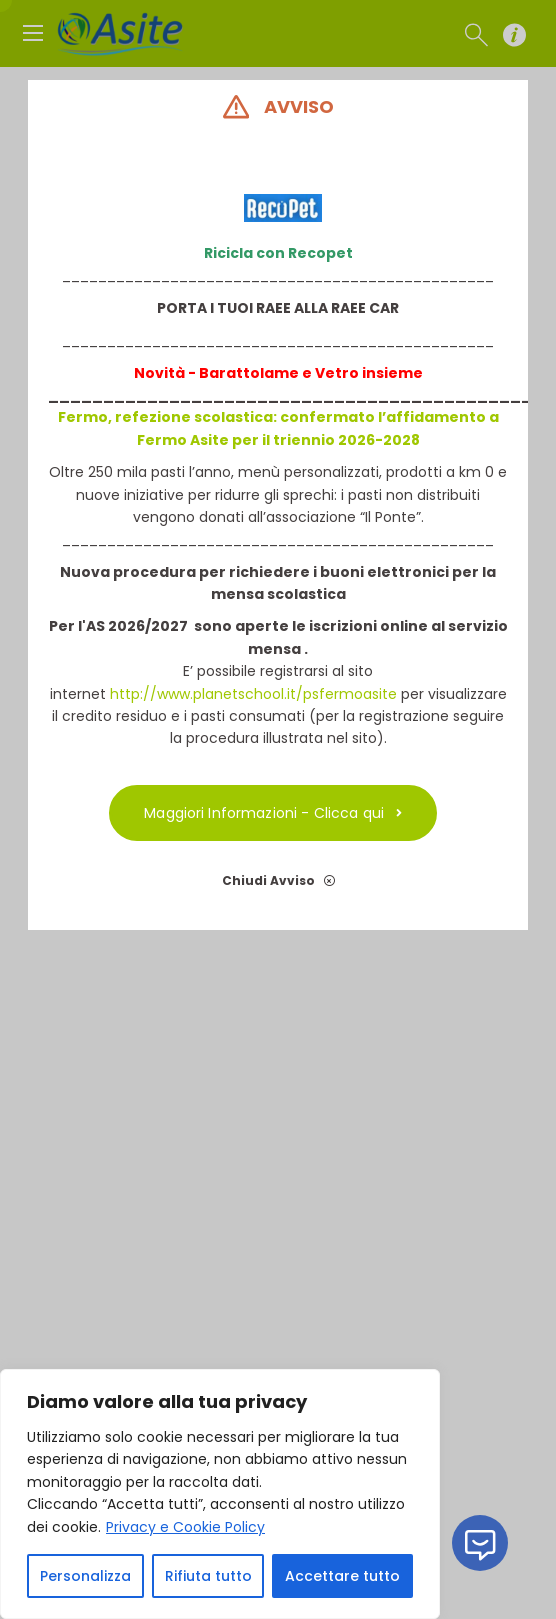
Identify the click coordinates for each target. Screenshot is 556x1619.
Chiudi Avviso (277, 880)
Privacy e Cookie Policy (185, 1527)
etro (341, 373)
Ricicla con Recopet (277, 253)
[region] (220, 1494)
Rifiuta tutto (208, 1576)
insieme (390, 373)
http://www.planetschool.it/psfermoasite (252, 694)
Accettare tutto (342, 1576)
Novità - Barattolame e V (228, 373)
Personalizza (85, 1576)
